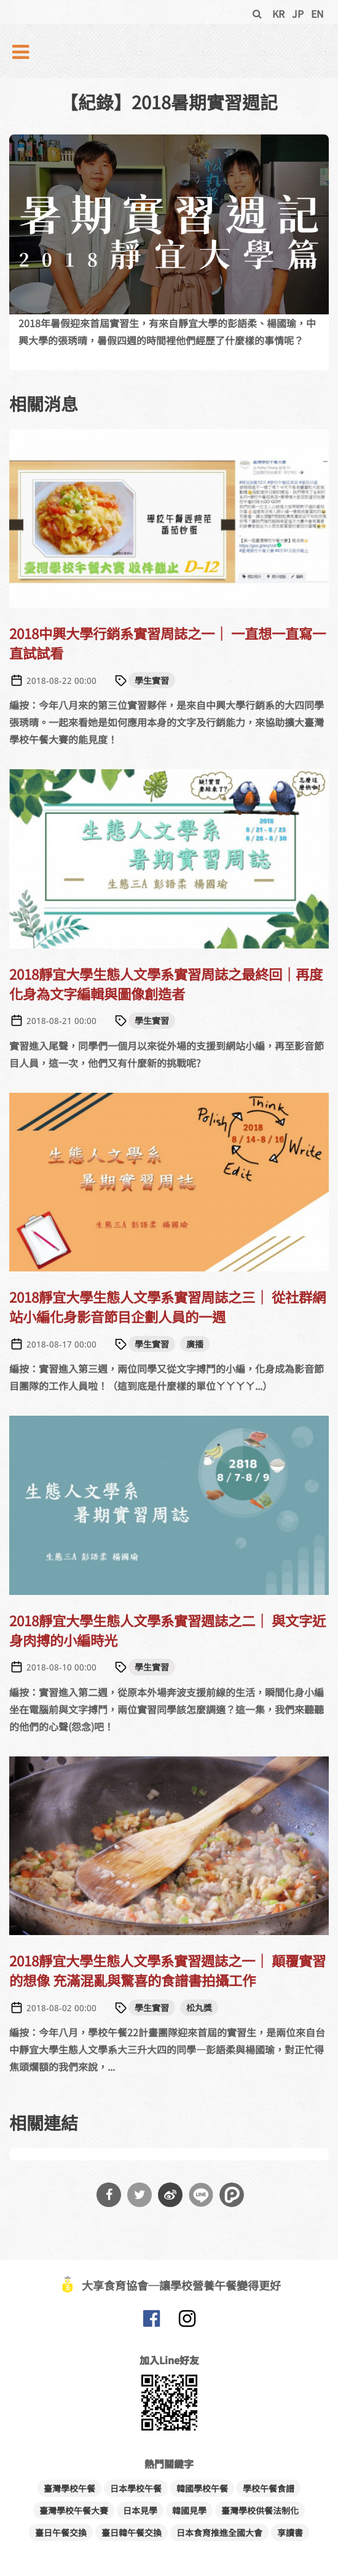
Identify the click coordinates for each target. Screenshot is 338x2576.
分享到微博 (170, 2194)
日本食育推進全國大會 (219, 2532)
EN (317, 13)
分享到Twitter (139, 2194)
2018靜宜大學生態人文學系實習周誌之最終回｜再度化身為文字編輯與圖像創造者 (166, 983)
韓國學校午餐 (202, 2488)
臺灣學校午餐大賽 (73, 2510)
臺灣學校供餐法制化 (260, 2510)
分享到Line (201, 2194)
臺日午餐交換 (61, 2532)
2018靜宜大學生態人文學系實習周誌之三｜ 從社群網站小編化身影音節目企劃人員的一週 (167, 1306)
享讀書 (290, 2532)
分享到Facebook (108, 2194)
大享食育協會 (151, 2321)
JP (298, 13)
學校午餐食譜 (268, 2488)
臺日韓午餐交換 (131, 2532)
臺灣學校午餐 (69, 2488)
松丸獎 (199, 2007)
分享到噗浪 (231, 2194)
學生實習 (152, 680)
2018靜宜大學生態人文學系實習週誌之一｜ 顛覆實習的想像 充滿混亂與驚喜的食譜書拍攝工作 (167, 1970)
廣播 (194, 1344)
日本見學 (140, 2510)
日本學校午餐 (136, 2488)
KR (278, 13)
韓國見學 (189, 2510)
